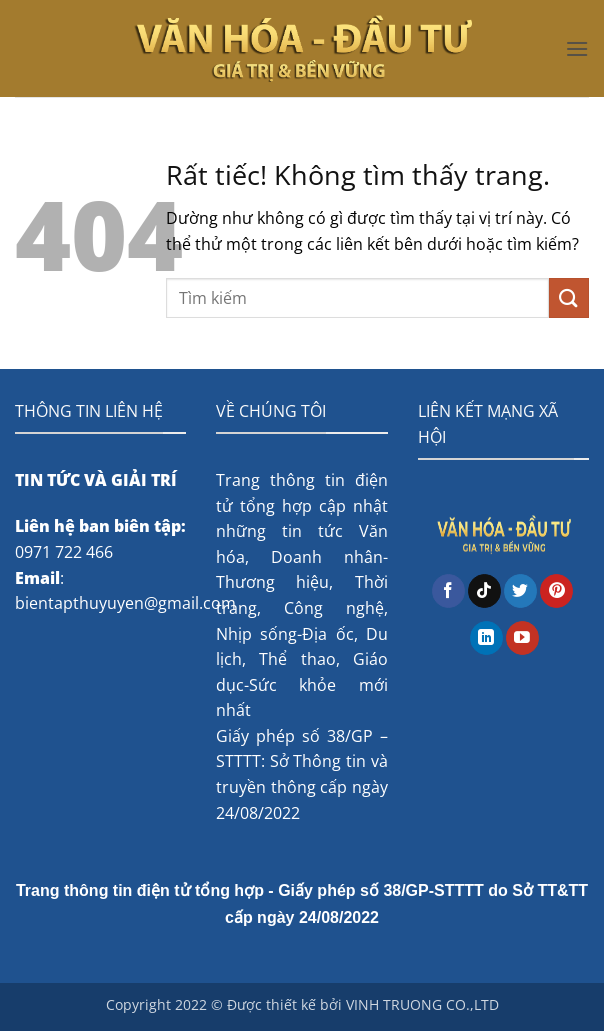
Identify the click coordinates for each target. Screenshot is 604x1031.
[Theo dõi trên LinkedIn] (486, 638)
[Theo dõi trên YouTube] (522, 638)
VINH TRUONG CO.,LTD (422, 1004)
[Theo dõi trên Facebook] (448, 591)
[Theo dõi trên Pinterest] (556, 591)
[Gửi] (569, 297)
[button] (577, 48)
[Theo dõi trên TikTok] (484, 591)
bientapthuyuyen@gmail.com (125, 603)
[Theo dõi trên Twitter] (520, 591)
